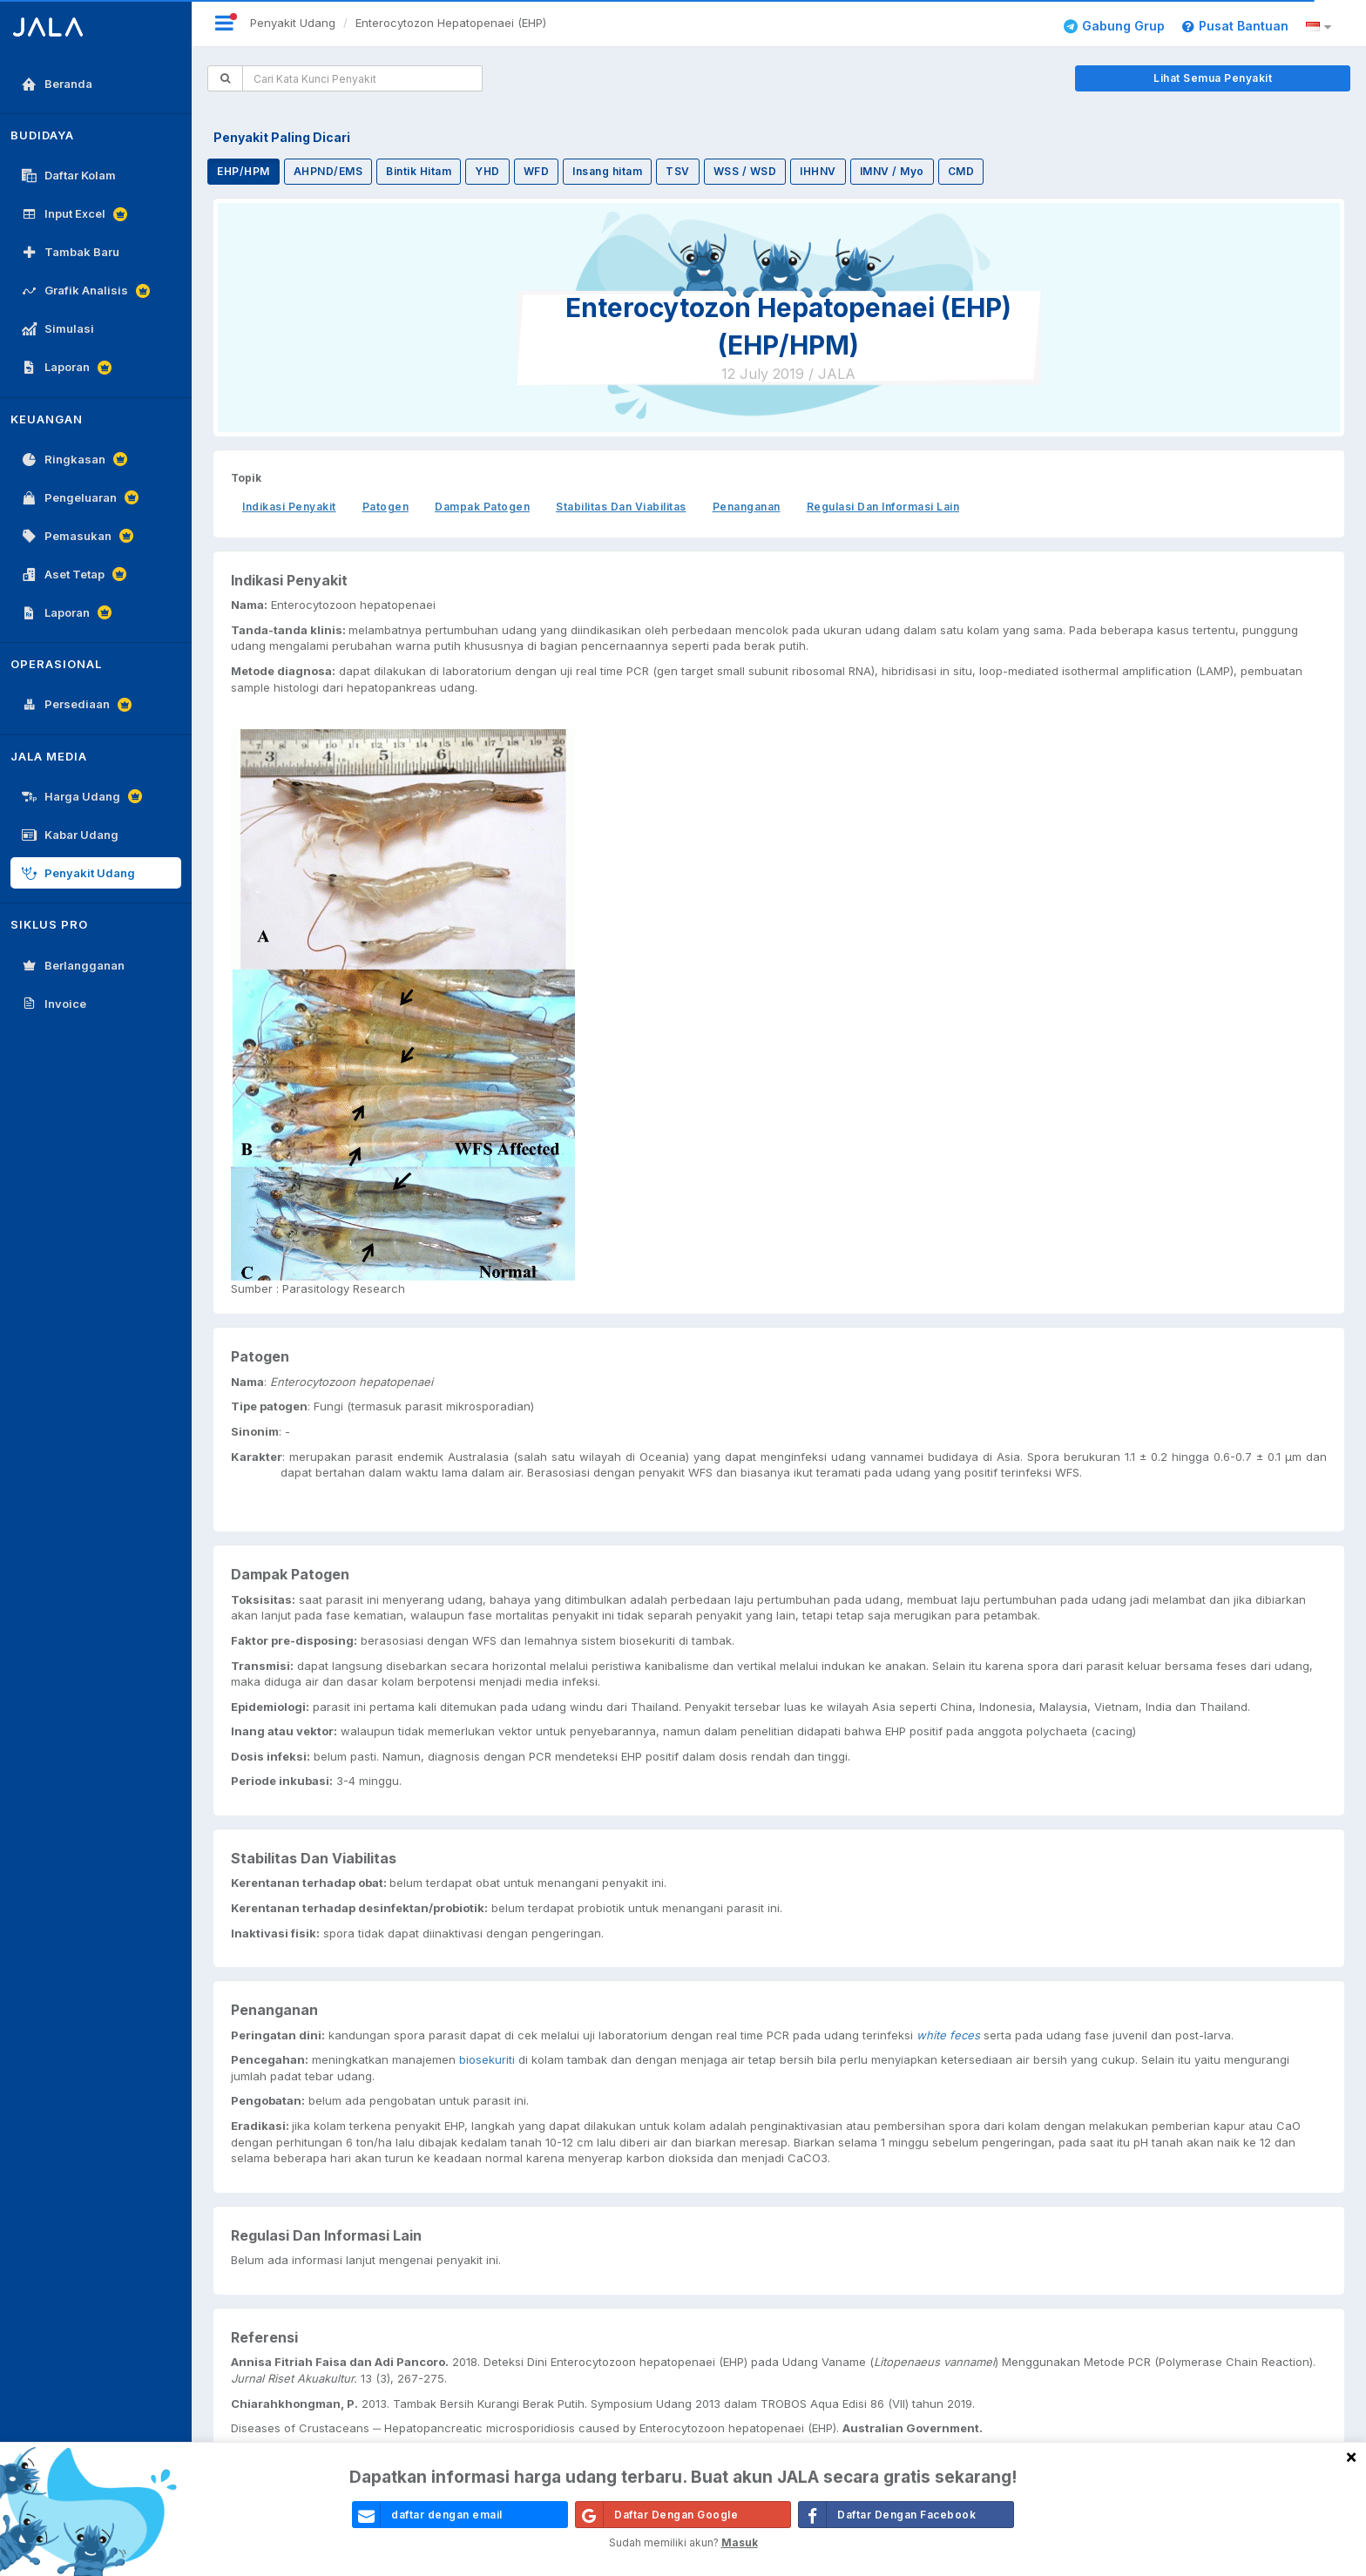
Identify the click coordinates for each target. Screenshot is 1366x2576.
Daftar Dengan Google (657, 2514)
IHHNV (818, 171)
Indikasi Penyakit (289, 506)
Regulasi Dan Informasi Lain (883, 506)
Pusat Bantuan (1235, 25)
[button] (1321, 27)
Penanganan (747, 506)
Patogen (385, 506)
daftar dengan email (428, 2514)
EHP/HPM (243, 171)
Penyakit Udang (292, 23)
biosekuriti (487, 2059)
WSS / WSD (745, 171)
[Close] (1351, 2456)
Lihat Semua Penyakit (1212, 78)
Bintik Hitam (418, 171)
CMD (961, 171)
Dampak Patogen (482, 506)
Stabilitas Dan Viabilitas (621, 506)
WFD (537, 171)
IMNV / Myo (892, 171)
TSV (678, 171)
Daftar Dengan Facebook (887, 2514)
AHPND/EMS (328, 171)
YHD (487, 171)
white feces (948, 2035)
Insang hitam (607, 171)
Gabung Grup (1114, 25)
